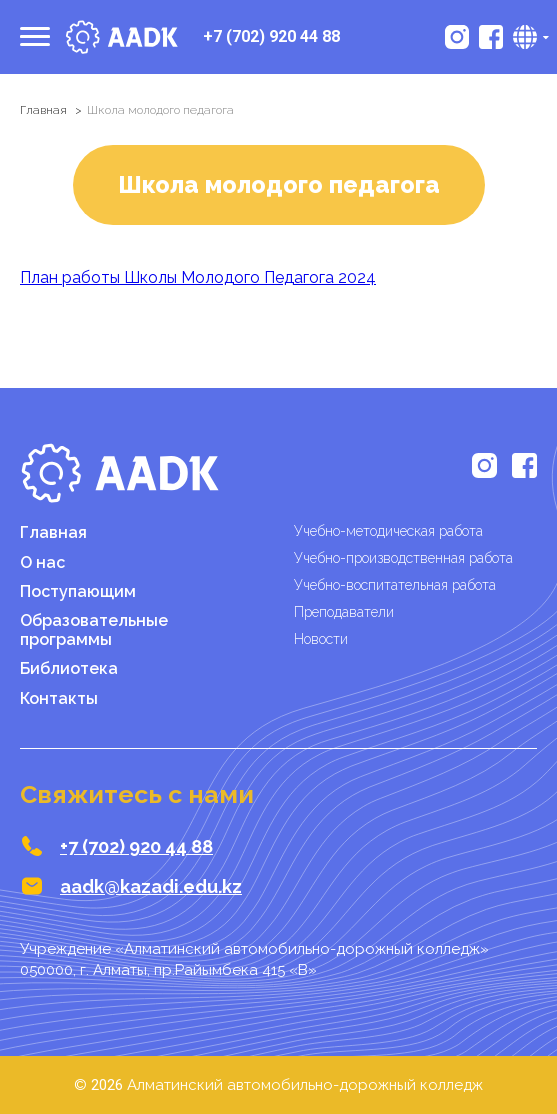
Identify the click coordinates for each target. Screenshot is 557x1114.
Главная (43, 110)
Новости (321, 639)
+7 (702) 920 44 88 (271, 36)
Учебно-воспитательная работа (395, 585)
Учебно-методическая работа (388, 531)
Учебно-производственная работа (403, 558)
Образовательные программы (94, 630)
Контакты (59, 698)
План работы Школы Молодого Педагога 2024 (198, 277)
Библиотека (69, 668)
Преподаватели (344, 612)
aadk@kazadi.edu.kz (151, 886)
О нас (42, 562)
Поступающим (78, 591)
